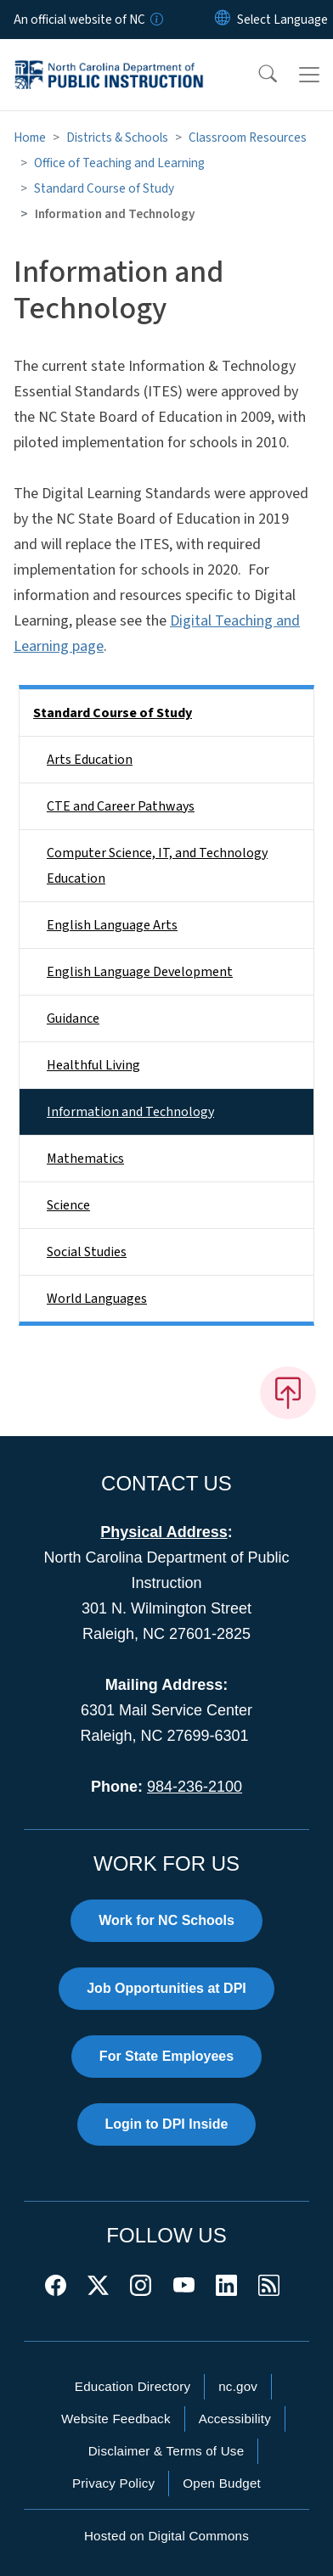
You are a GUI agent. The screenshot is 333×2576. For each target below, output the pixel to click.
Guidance (73, 1018)
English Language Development (140, 971)
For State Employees (166, 2056)
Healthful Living (93, 1065)
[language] (282, 19)
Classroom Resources (248, 137)
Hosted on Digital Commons (166, 2535)
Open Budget (222, 2483)
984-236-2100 (194, 1786)
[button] (256, 74)
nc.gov (237, 2386)
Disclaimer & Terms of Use (166, 2451)
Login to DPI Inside (167, 2124)
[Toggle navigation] (309, 74)
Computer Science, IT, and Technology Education (157, 866)
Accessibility (235, 2418)
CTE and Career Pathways (121, 806)
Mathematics (85, 1158)
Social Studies (87, 1252)
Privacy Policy (113, 2483)
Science (68, 1205)
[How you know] (155, 19)
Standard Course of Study (104, 188)
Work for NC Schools (166, 1920)
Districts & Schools (117, 137)
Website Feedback (116, 2418)
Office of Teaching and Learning (119, 163)
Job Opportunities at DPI (166, 1988)
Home (30, 137)
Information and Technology (130, 1112)
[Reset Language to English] (222, 19)
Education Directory (132, 2386)
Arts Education (90, 759)
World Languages (97, 1298)
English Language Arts (112, 925)
